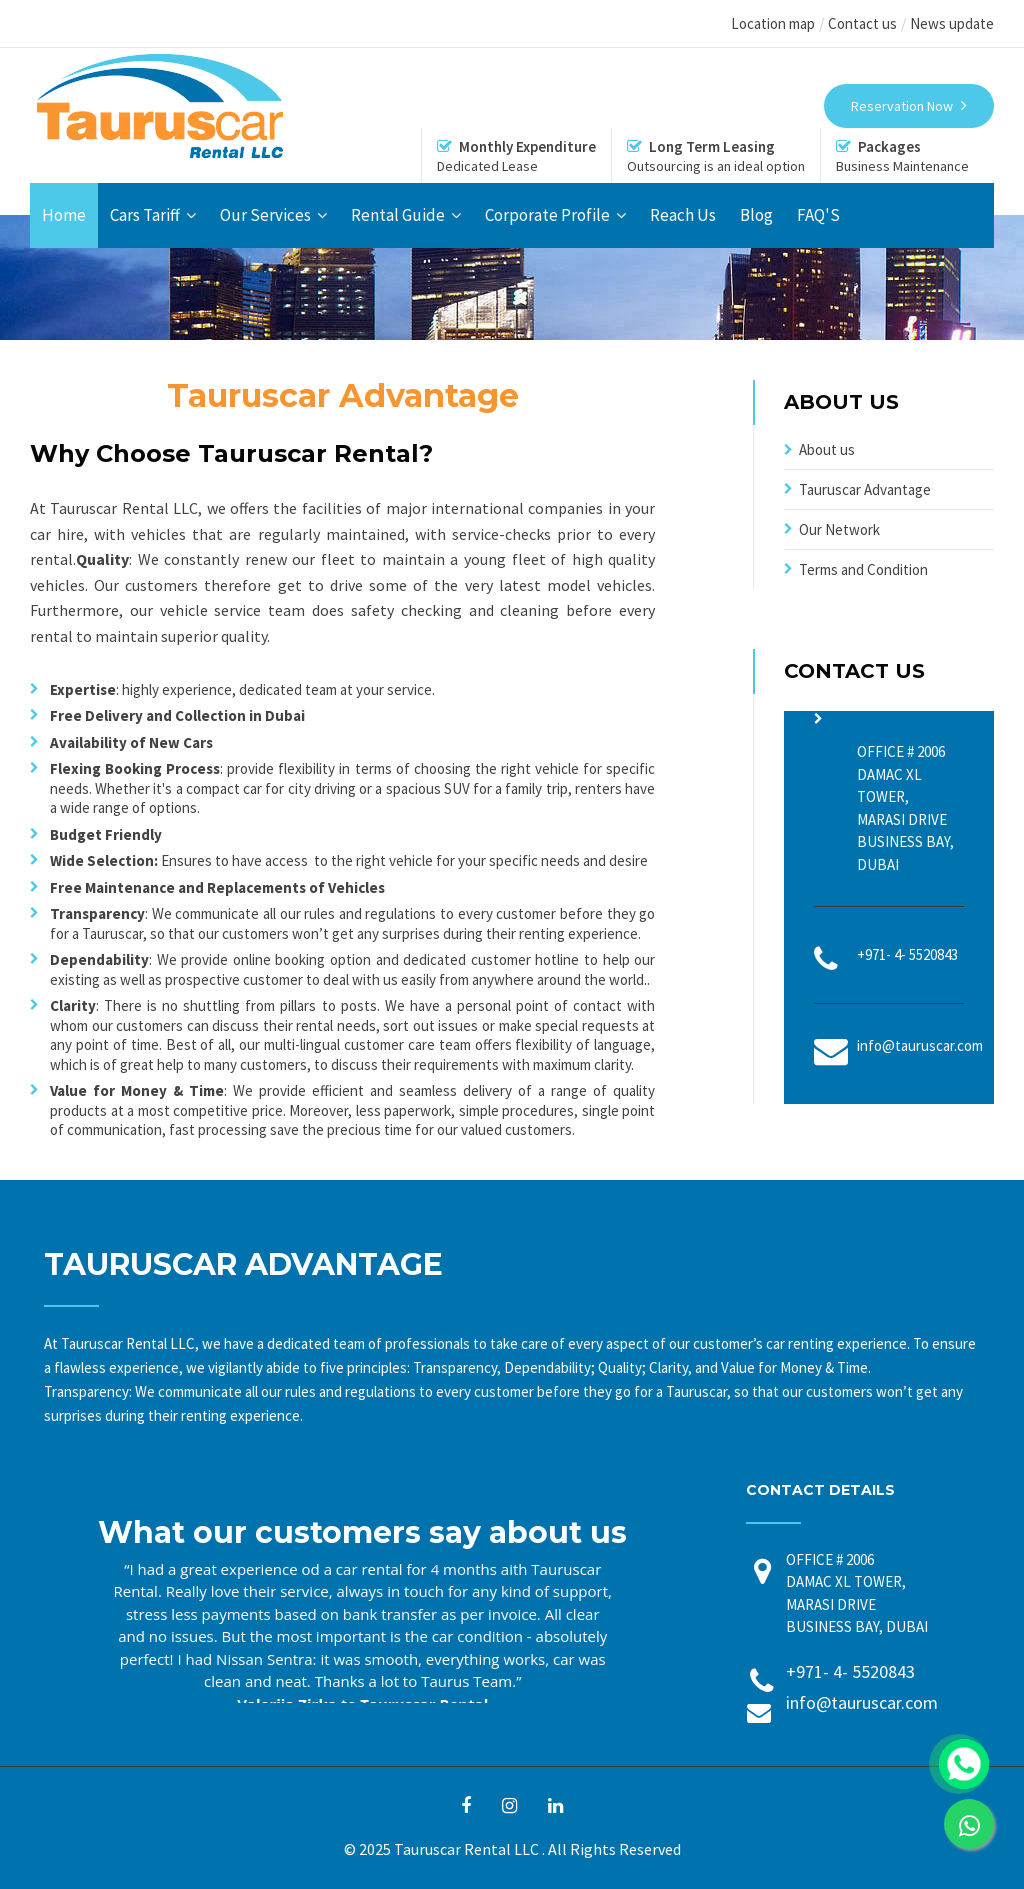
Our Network (839, 529)
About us (827, 449)
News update (952, 23)
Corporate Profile (547, 215)
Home (64, 215)
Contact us (862, 23)
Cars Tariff (145, 215)
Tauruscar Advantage (865, 489)
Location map (773, 23)
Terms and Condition (863, 569)
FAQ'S (818, 215)
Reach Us (683, 215)
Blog (756, 215)
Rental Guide (398, 215)
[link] (969, 1824)
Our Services (265, 215)
